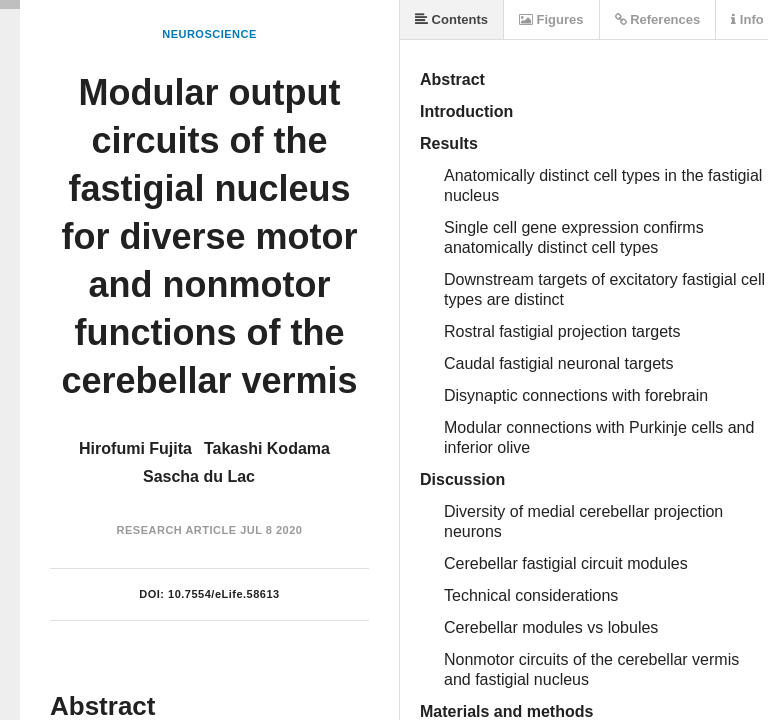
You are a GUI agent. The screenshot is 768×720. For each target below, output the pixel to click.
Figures (551, 19)
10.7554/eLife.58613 (224, 594)
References (658, 19)
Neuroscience (209, 34)
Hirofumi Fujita (135, 448)
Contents (451, 19)
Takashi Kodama (267, 448)
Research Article (177, 530)
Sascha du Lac (199, 476)
